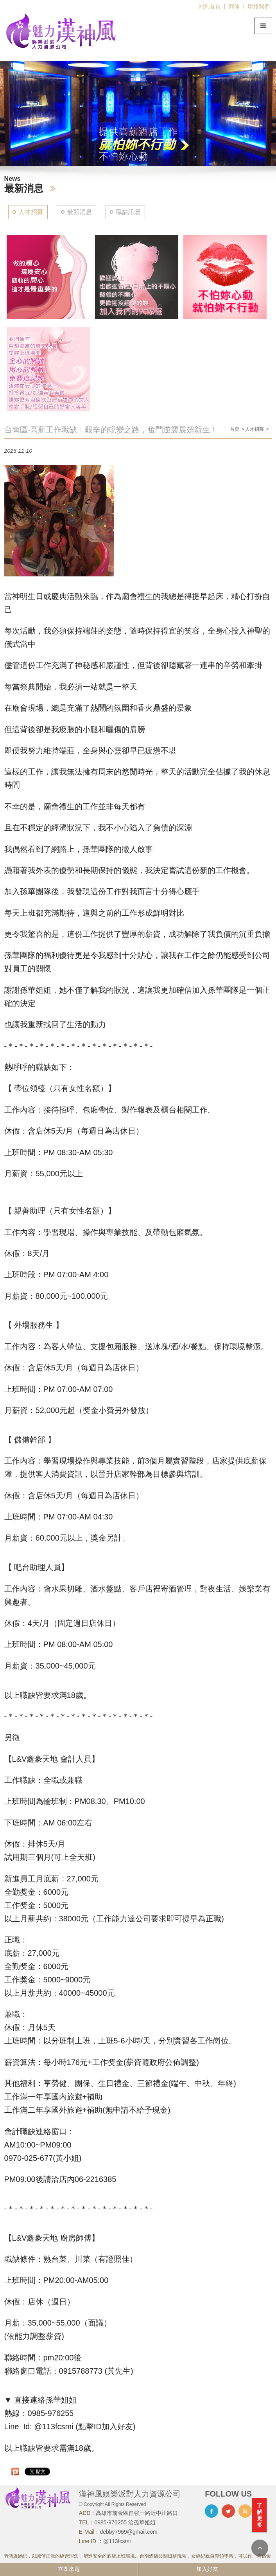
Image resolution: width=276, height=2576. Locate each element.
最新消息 (79, 212)
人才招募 (30, 212)
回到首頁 (209, 6)
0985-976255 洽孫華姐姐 (124, 2522)
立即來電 (69, 2569)
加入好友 (207, 2569)
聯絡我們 (259, 6)
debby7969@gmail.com (128, 2532)
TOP (259, 2548)
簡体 (234, 6)
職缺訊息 (128, 212)
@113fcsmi (117, 2541)
